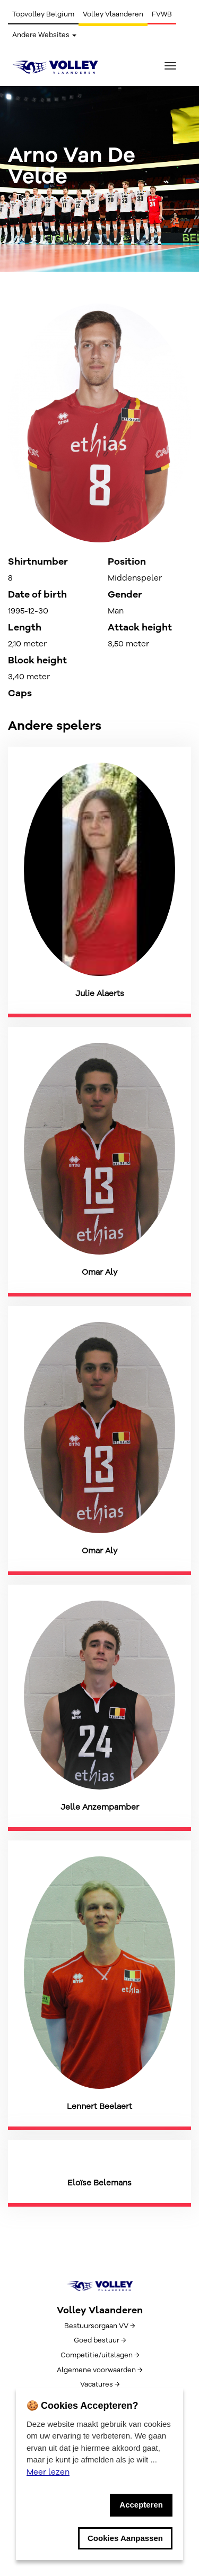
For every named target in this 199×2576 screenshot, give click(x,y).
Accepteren (141, 2504)
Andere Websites (44, 35)
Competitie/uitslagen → (99, 2355)
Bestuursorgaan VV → (99, 2326)
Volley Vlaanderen (113, 14)
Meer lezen (48, 2472)
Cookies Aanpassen (125, 2538)
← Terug (23, 197)
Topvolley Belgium (43, 14)
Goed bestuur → (100, 2340)
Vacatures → (99, 2384)
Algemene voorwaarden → (99, 2370)
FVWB (162, 14)
